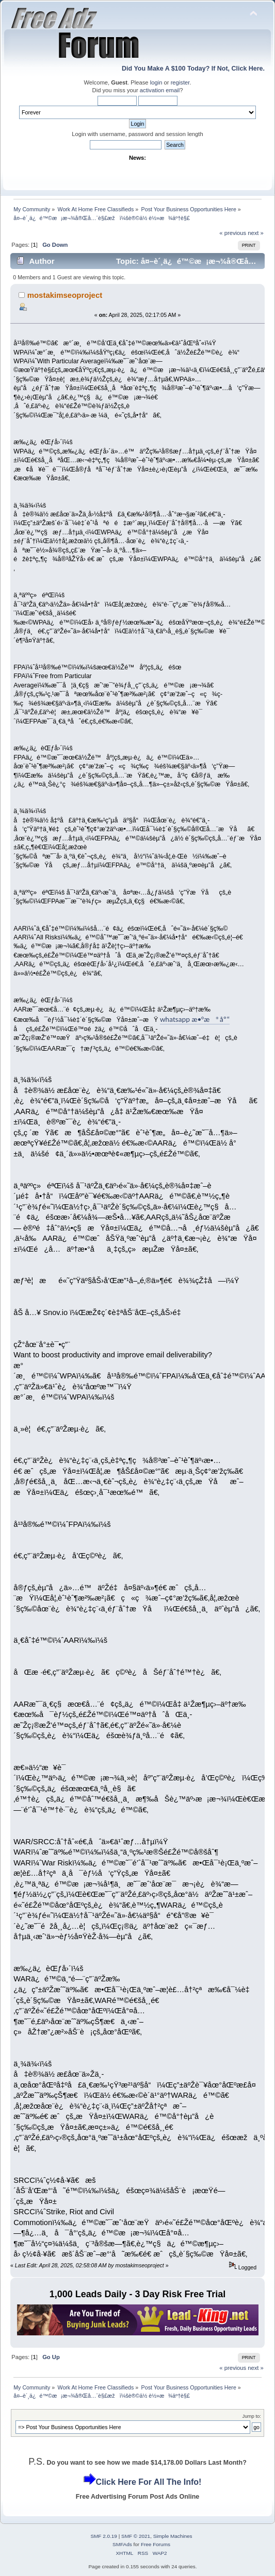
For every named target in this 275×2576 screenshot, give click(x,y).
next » (256, 233)
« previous (232, 233)
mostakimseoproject (65, 295)
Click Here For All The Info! (149, 2482)
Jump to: (251, 2416)
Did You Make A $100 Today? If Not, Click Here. (193, 68)
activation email (160, 90)
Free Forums (155, 2544)
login (156, 82)
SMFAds (122, 2544)
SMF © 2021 (135, 2536)
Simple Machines (172, 2536)
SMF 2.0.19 (103, 2536)
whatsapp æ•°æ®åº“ (195, 1019)
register (180, 82)
